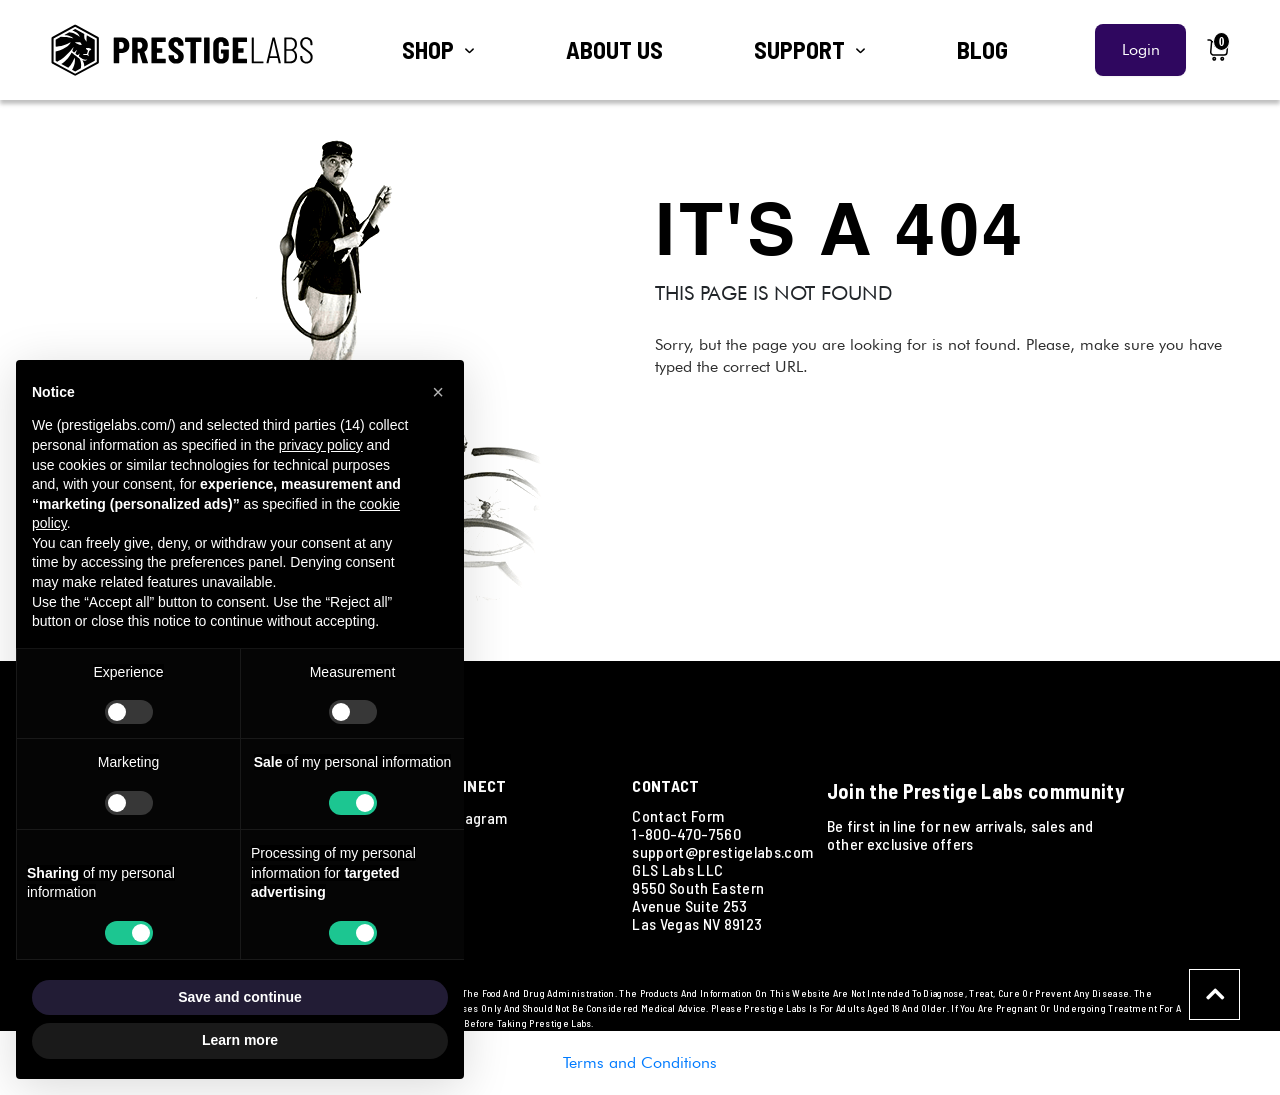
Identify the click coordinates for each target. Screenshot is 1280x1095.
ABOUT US (614, 49)
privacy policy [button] (321, 445)
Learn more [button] (240, 1040)
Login (1141, 49)
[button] (438, 392)
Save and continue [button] (240, 997)
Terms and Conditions (640, 1062)
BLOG (982, 49)
